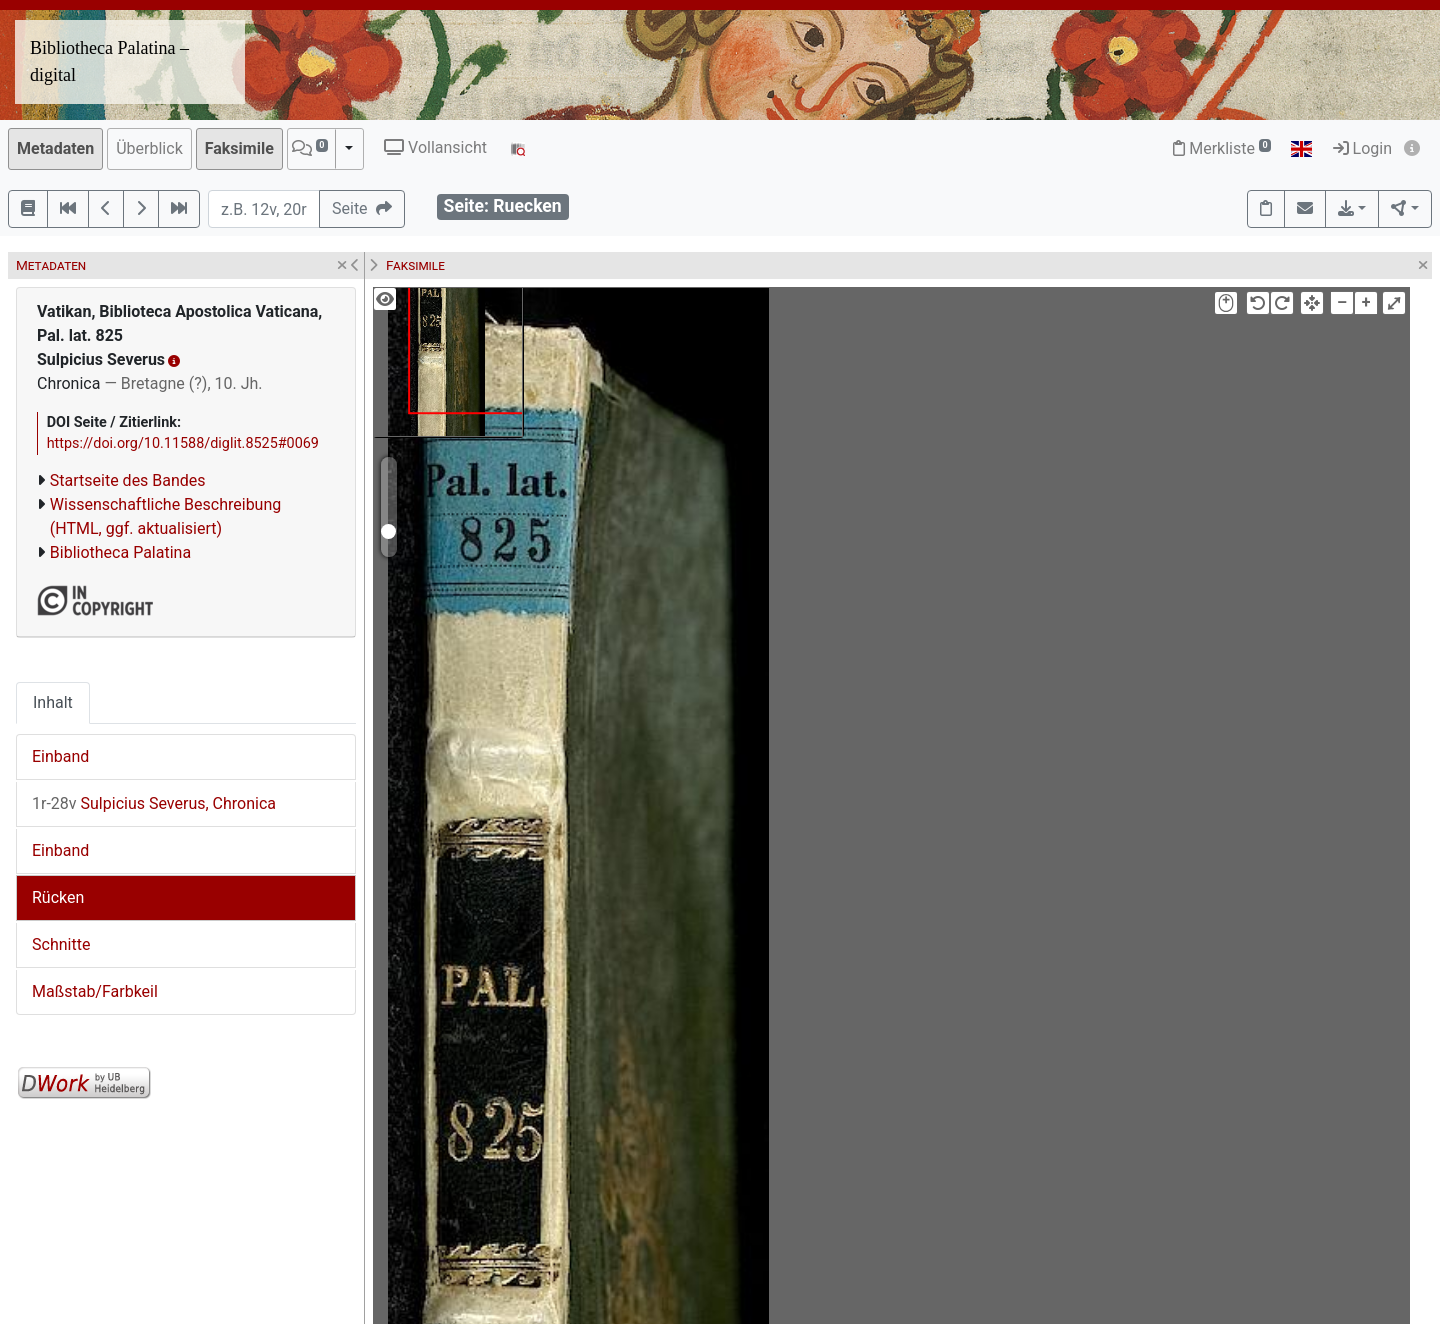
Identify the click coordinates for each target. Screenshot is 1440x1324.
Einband (60, 756)
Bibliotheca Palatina (120, 552)
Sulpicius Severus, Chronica (154, 803)
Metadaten (55, 148)
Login (1362, 148)
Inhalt (53, 702)
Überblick (149, 148)
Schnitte (61, 944)
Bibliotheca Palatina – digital (109, 61)
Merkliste (1222, 148)
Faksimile (239, 148)
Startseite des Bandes (128, 480)
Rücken (58, 897)
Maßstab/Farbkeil (95, 991)
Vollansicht (435, 147)
